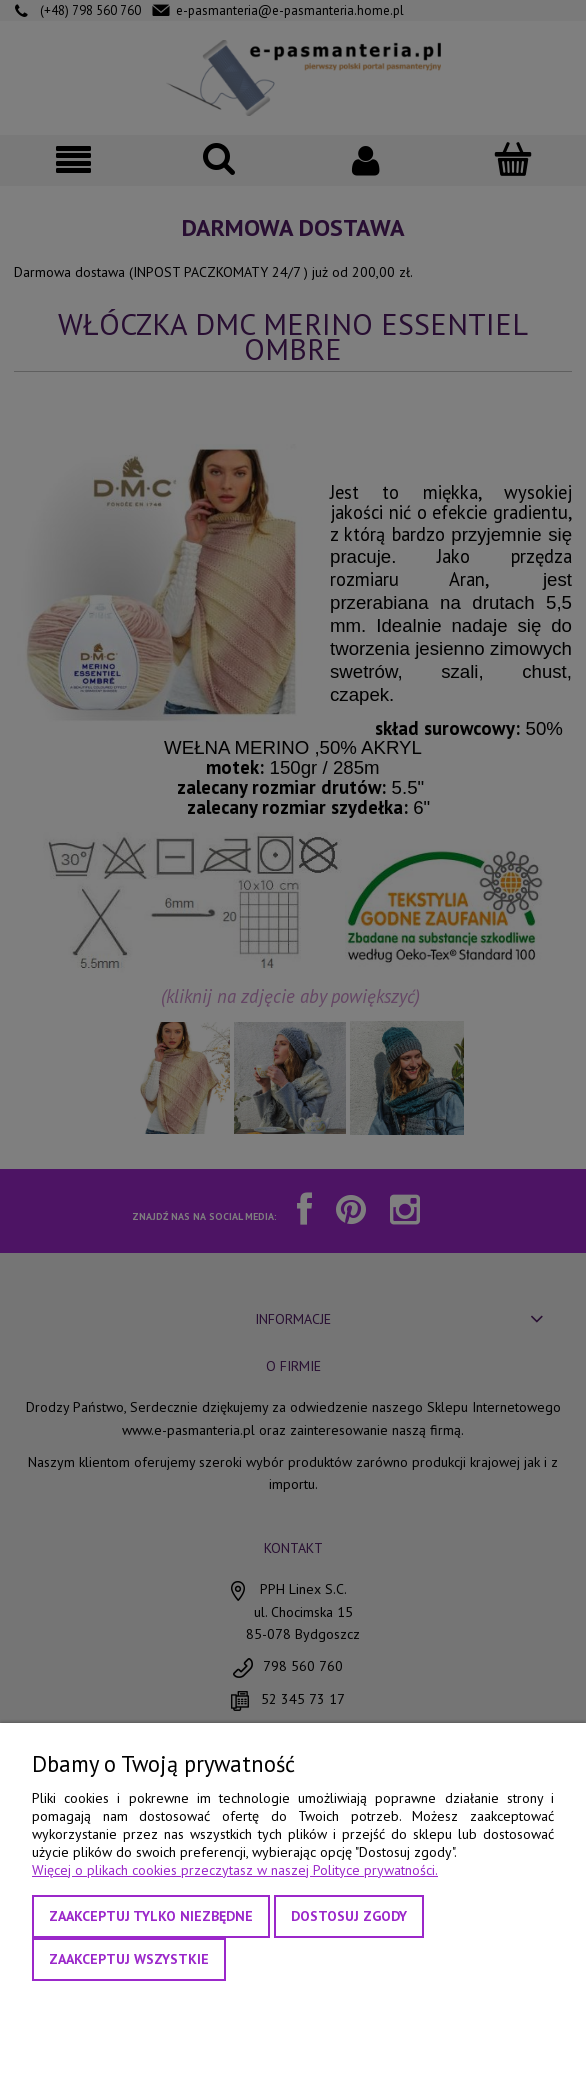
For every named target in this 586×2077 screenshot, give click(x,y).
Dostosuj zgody (349, 1916)
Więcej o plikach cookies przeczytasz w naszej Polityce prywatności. (235, 1870)
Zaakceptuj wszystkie (129, 1959)
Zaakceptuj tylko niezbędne (151, 1916)
